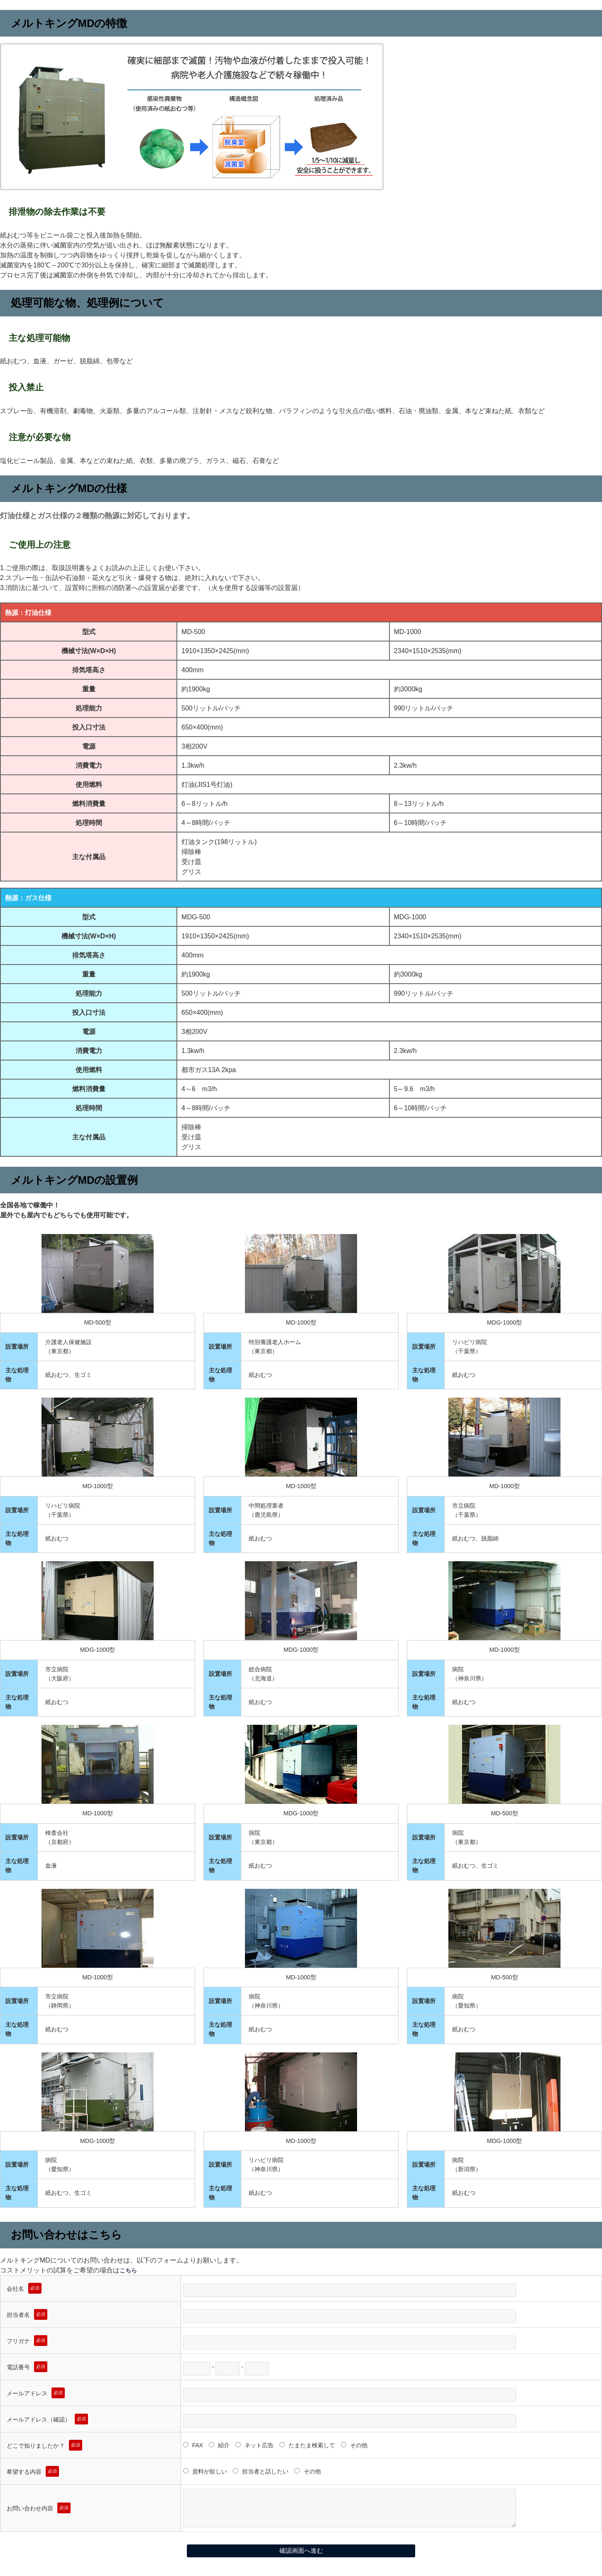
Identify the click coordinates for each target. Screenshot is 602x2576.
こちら (129, 2270)
